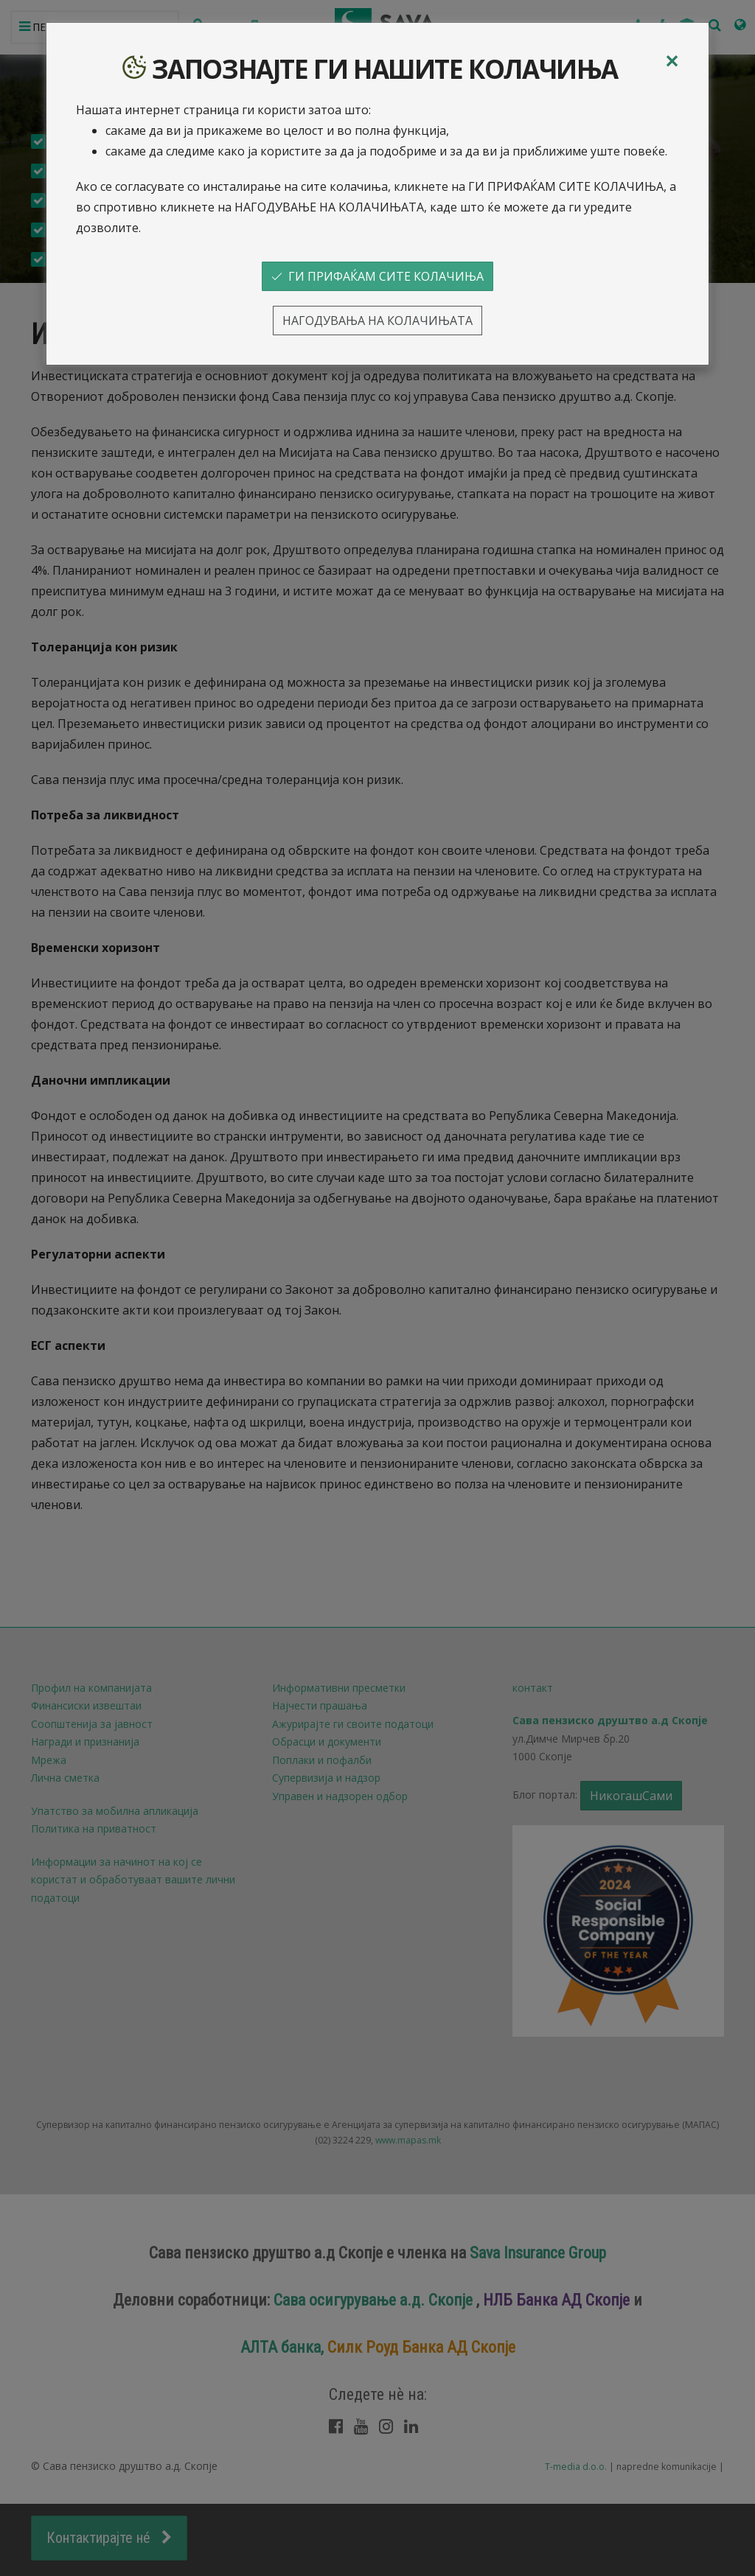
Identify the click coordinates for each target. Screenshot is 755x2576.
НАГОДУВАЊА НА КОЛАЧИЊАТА (377, 320)
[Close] (671, 61)
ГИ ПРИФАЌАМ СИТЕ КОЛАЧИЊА (377, 276)
